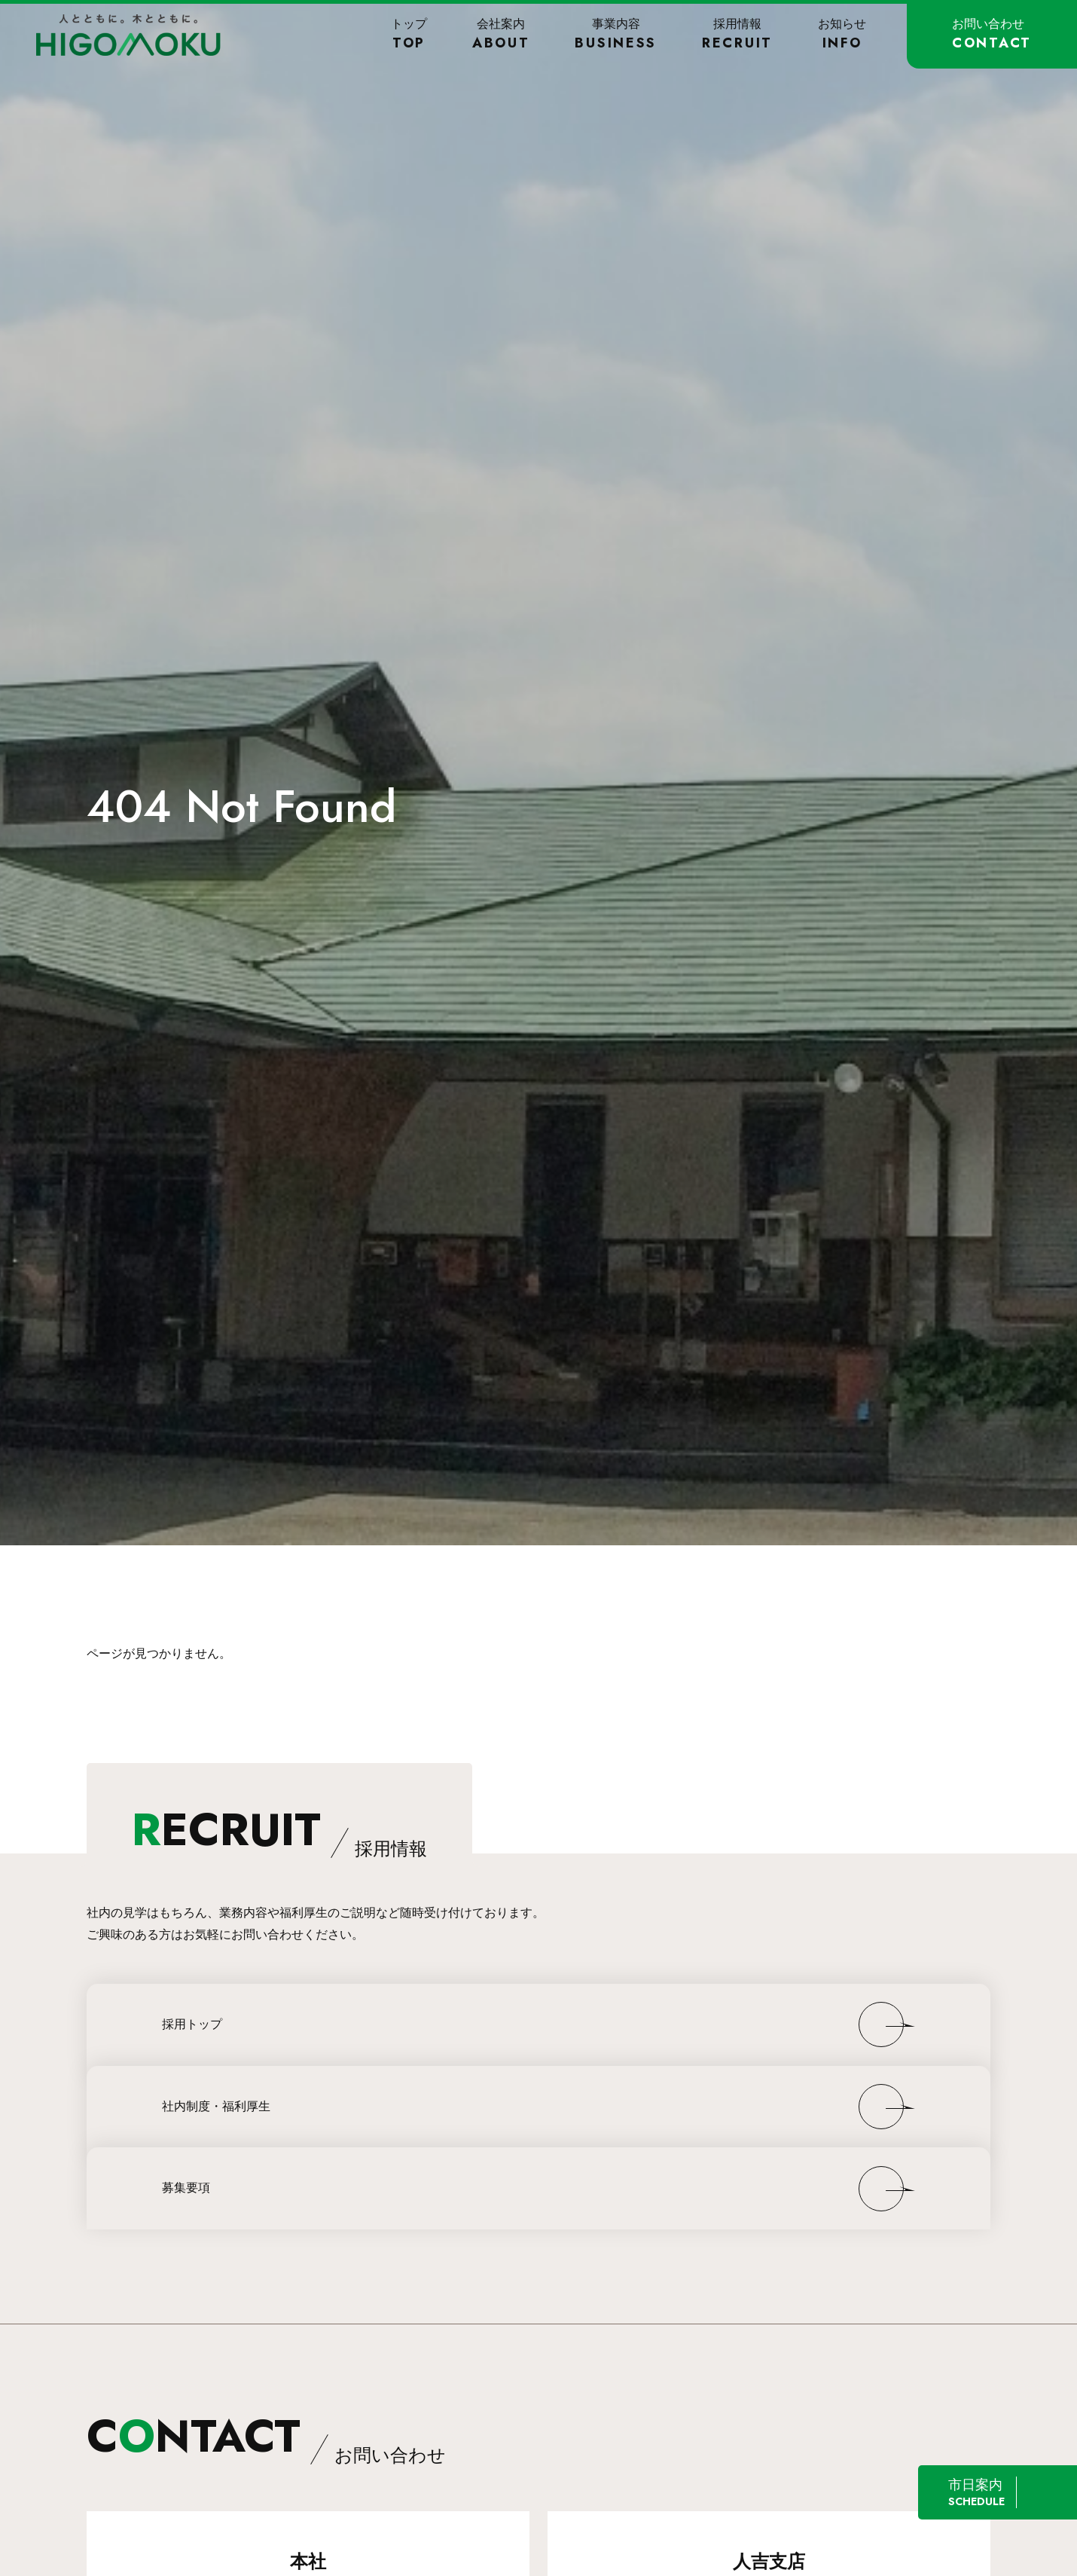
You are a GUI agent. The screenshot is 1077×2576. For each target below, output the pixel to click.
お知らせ (842, 34)
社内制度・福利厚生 (216, 2106)
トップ (409, 34)
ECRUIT (279, 1829)
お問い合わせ (992, 34)
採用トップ (192, 2024)
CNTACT (266, 2436)
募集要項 (186, 2187)
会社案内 (501, 34)
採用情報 (737, 34)
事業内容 (616, 34)
